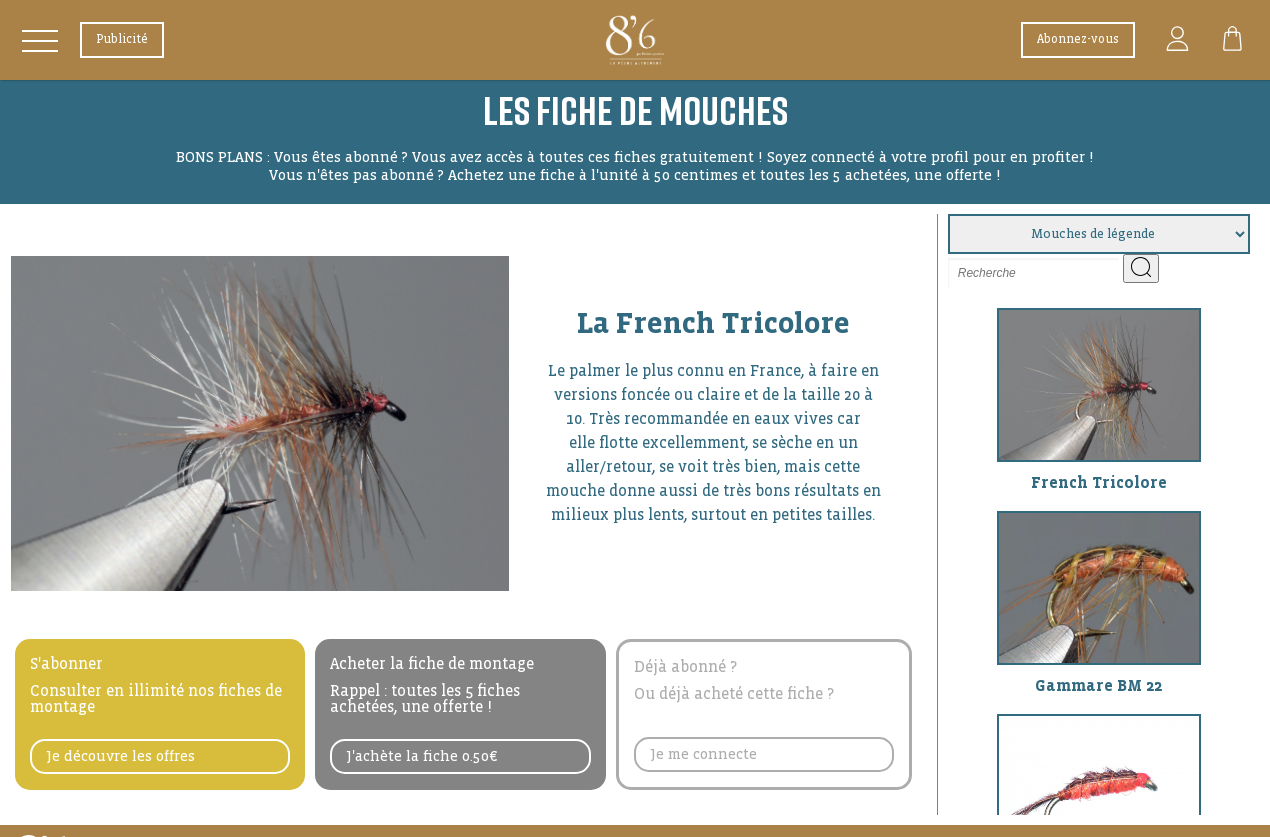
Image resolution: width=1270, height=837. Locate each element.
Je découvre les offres (121, 756)
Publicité (122, 39)
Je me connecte (704, 754)
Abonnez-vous (1078, 39)
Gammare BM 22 (1098, 685)
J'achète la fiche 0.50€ (422, 756)
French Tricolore (1099, 482)
